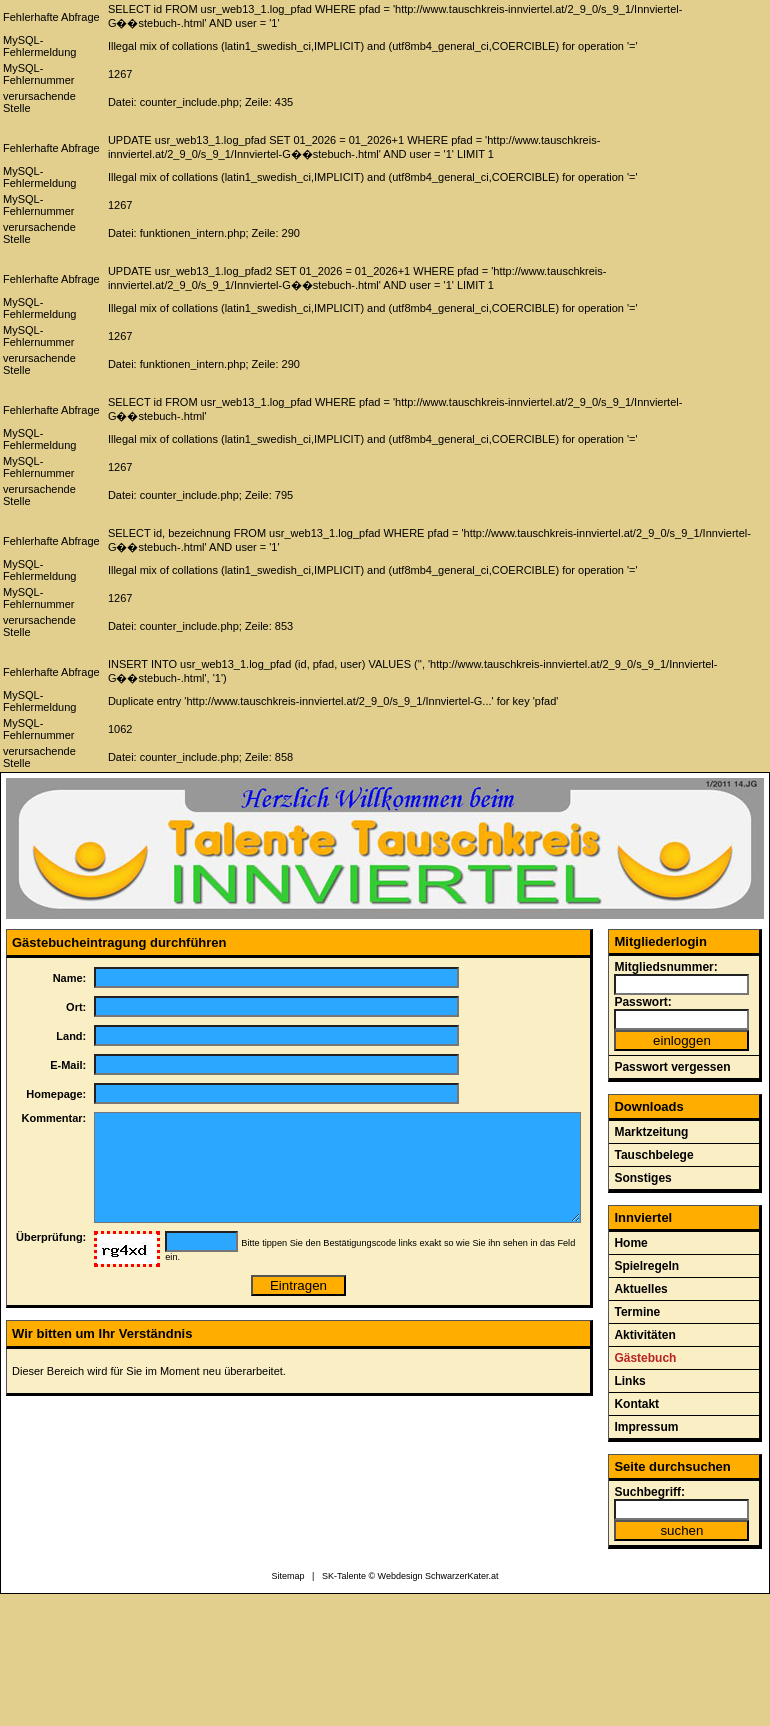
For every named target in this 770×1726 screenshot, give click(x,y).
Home (630, 1243)
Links (629, 1381)
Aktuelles (640, 1289)
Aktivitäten (644, 1335)
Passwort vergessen (672, 1067)
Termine (637, 1312)
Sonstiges (642, 1178)
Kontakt (636, 1404)
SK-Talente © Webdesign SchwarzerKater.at (410, 1576)
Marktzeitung (651, 1132)
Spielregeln (646, 1266)
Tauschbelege (653, 1155)
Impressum (646, 1427)
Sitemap (288, 1576)
